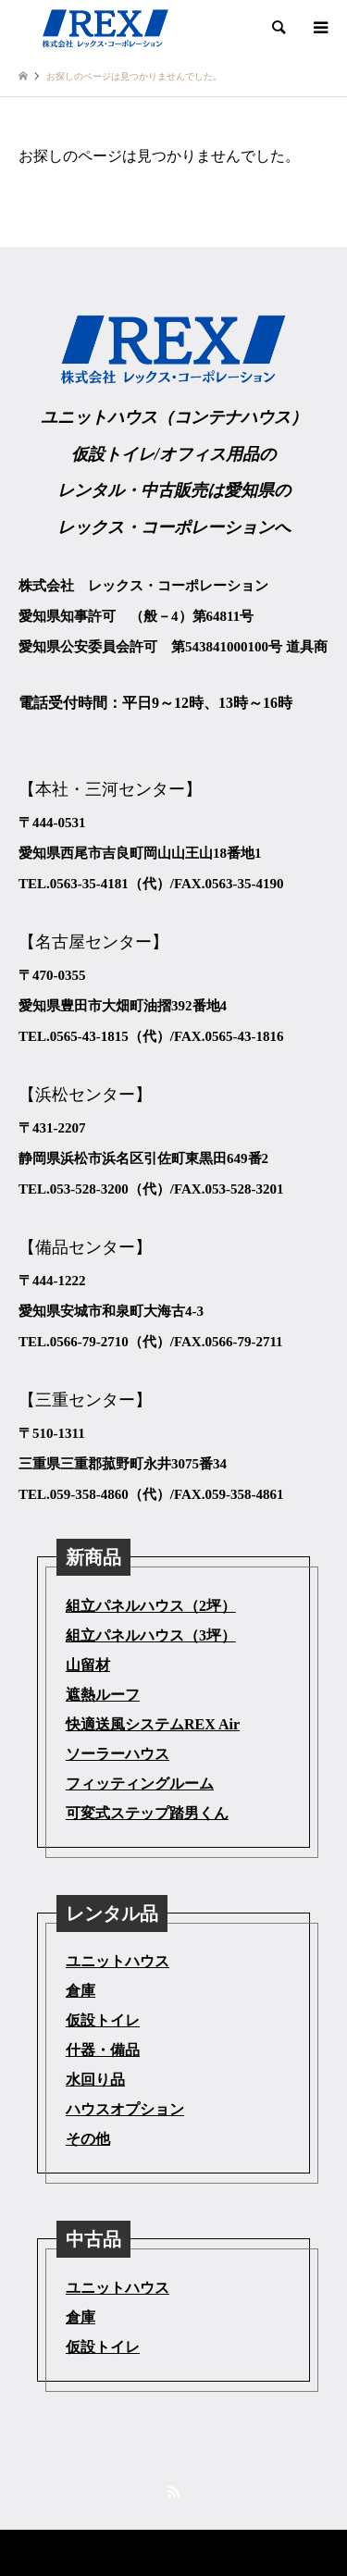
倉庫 (80, 1991)
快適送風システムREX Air (153, 1724)
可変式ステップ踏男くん (147, 1813)
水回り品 (95, 2079)
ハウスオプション (125, 2109)
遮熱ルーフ (103, 1695)
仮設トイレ (103, 2020)
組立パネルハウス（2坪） (151, 1606)
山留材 (88, 1665)
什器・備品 (103, 2050)
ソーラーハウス (117, 1754)
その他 (88, 2139)
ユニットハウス (117, 1961)
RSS (173, 2491)
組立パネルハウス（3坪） (151, 1635)
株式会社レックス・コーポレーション (137, 2552)
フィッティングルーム (140, 1783)
